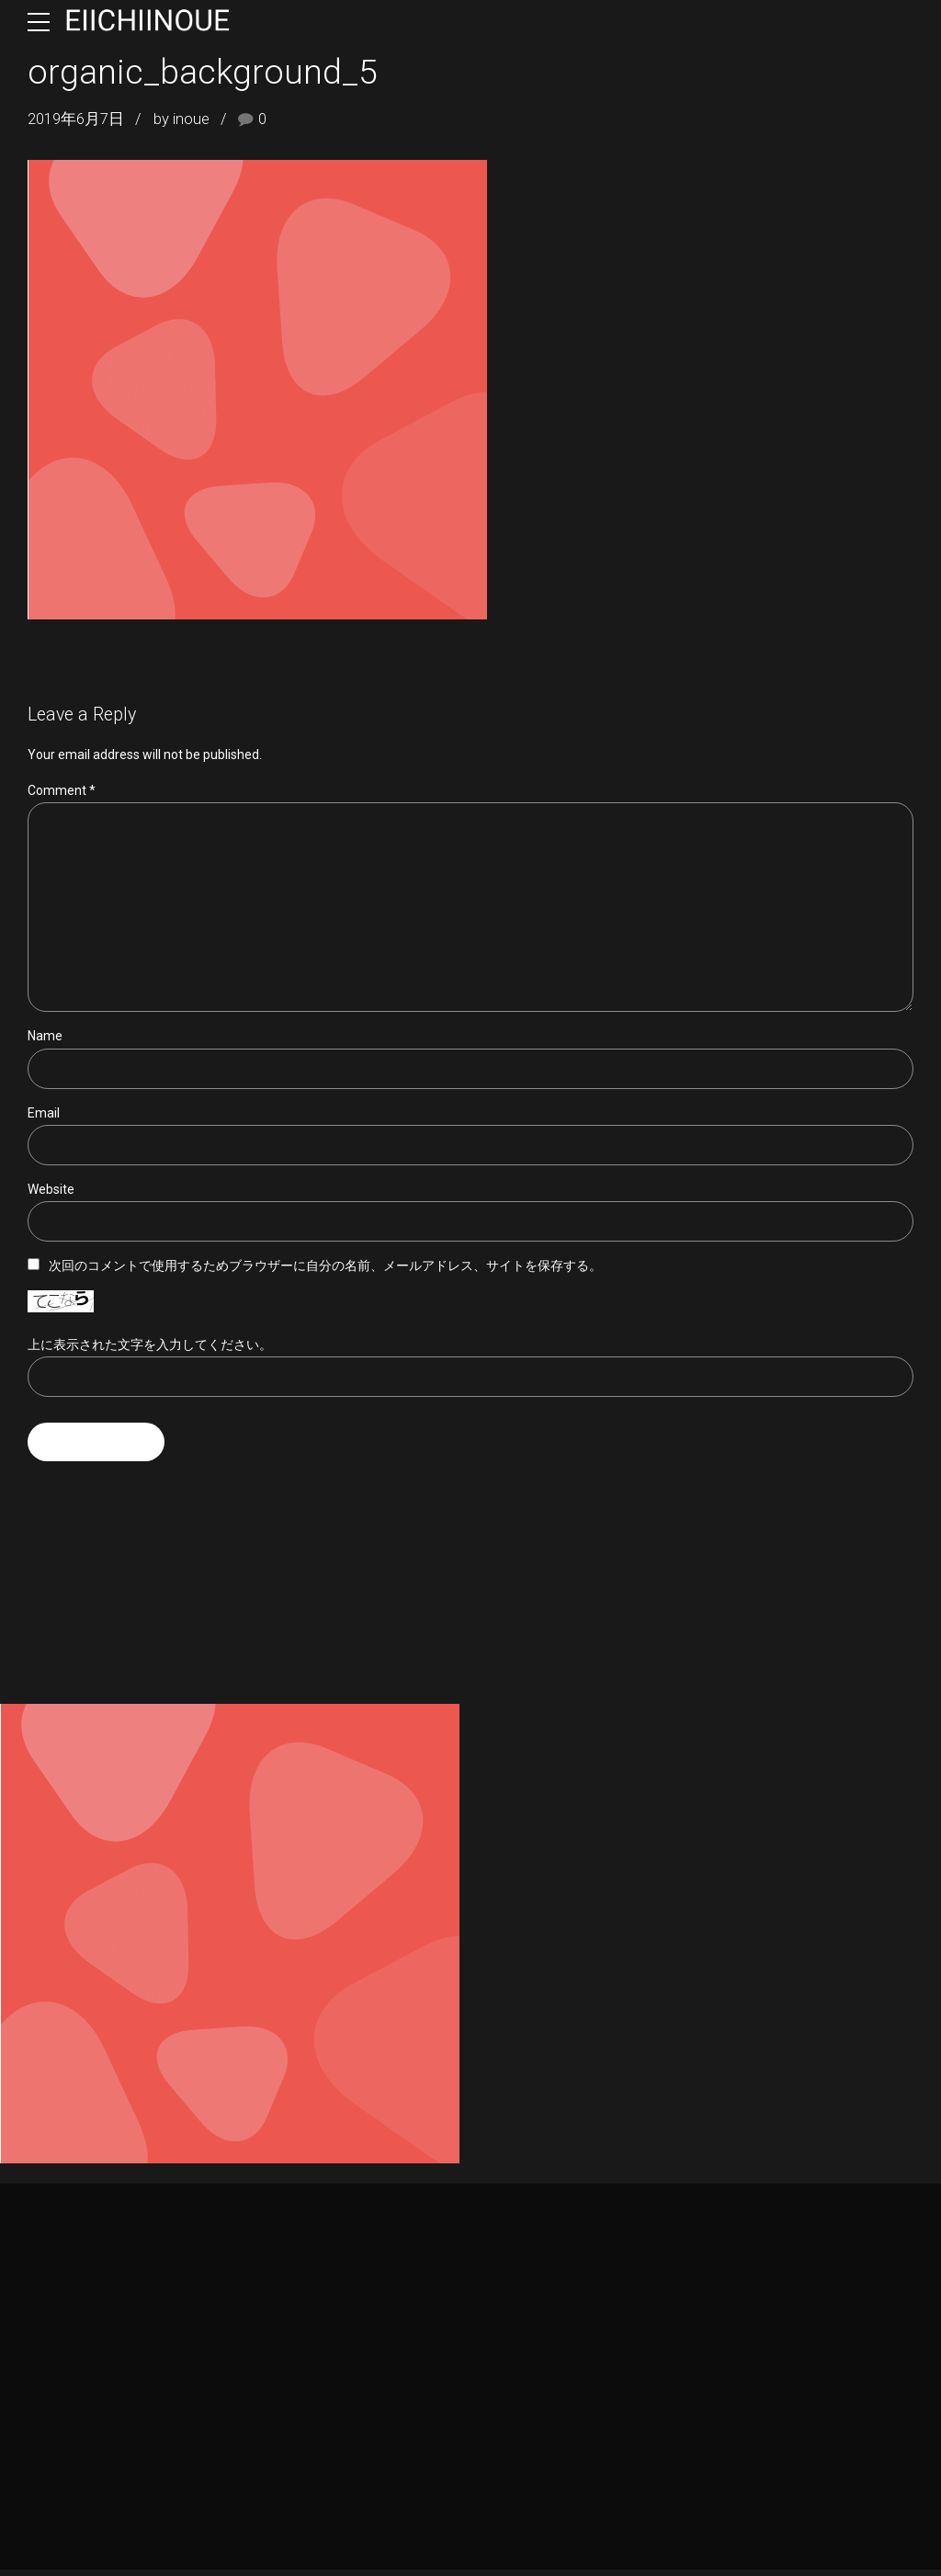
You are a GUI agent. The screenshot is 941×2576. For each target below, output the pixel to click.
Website (51, 1193)
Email (44, 1116)
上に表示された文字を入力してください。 (150, 1349)
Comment (62, 790)
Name (45, 1039)
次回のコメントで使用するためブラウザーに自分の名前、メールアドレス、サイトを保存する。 (325, 1271)
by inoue (181, 119)
